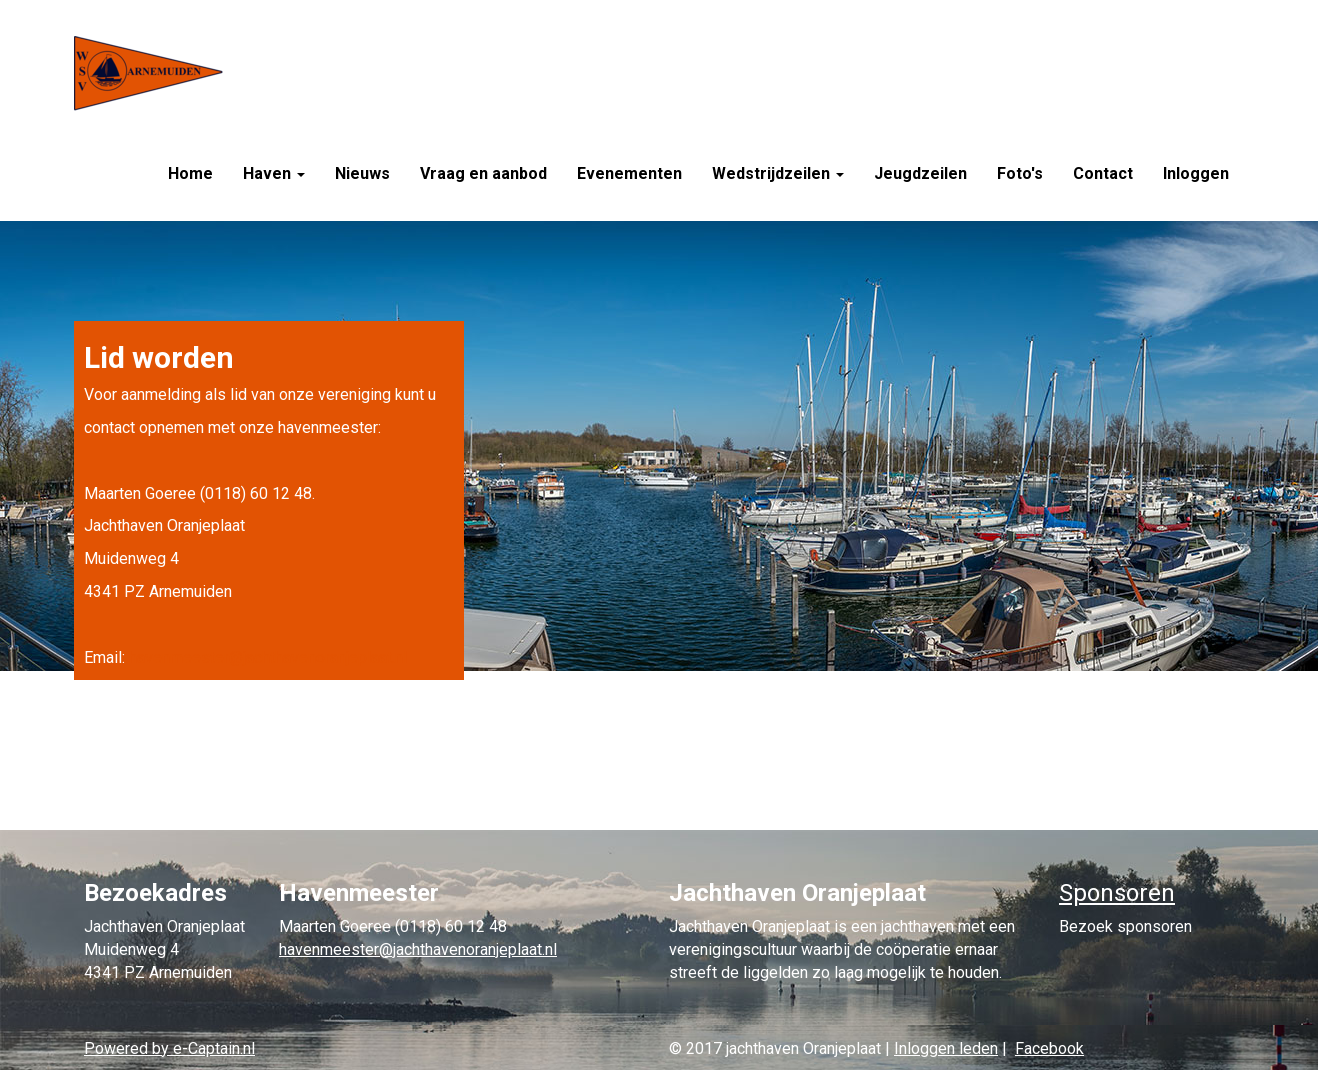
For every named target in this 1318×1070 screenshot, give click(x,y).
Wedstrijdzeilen (778, 173)
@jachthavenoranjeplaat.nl (268, 657)
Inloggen (1196, 173)
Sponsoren (1117, 893)
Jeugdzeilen (920, 173)
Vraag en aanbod (483, 173)
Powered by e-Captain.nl (169, 1048)
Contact (1103, 173)
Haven (274, 173)
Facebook (1049, 1048)
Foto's (1020, 173)
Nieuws (362, 173)
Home (190, 173)
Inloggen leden (946, 1048)
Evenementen (629, 173)
